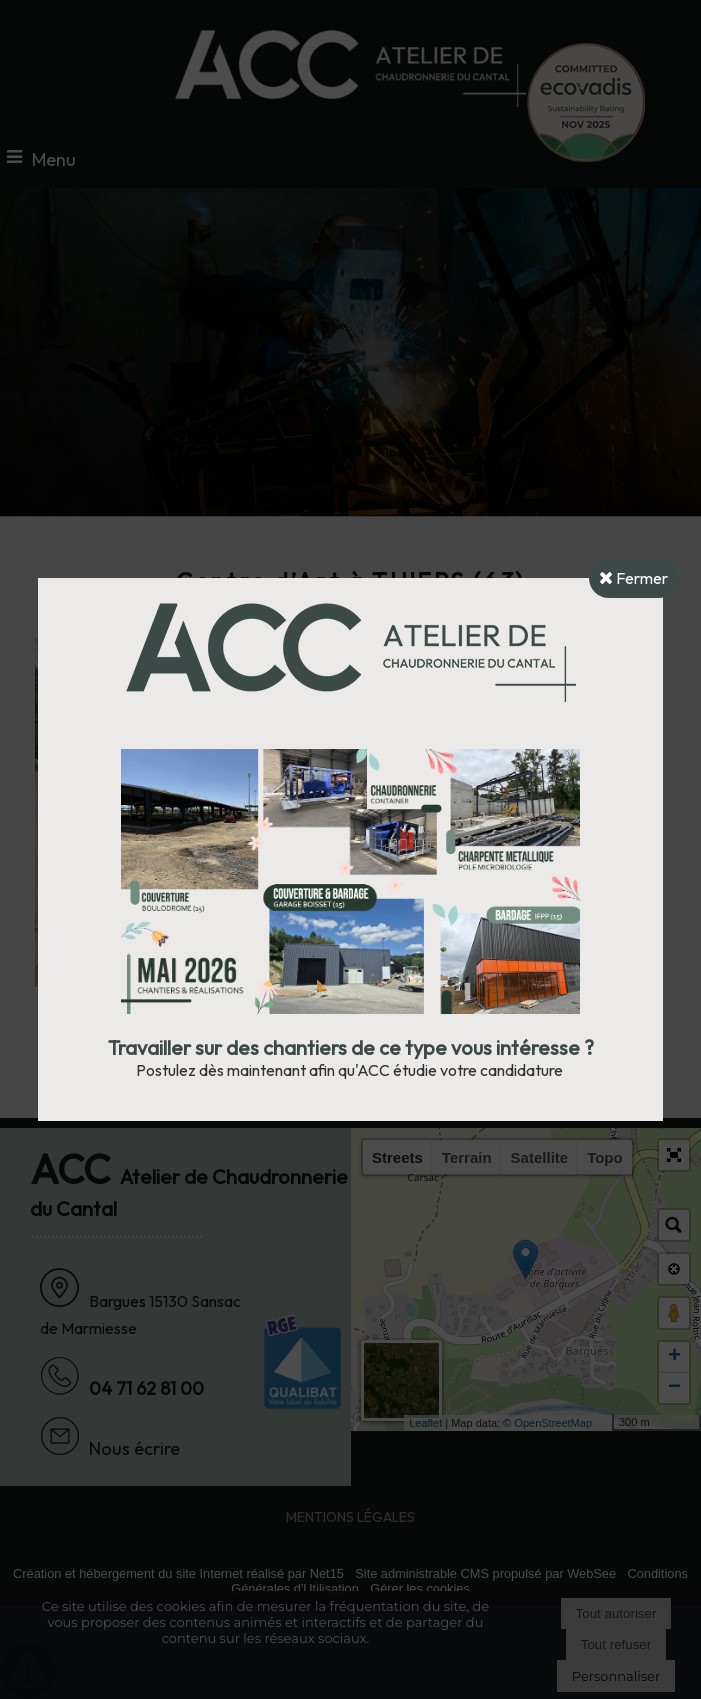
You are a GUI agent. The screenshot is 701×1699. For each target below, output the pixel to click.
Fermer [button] (633, 578)
